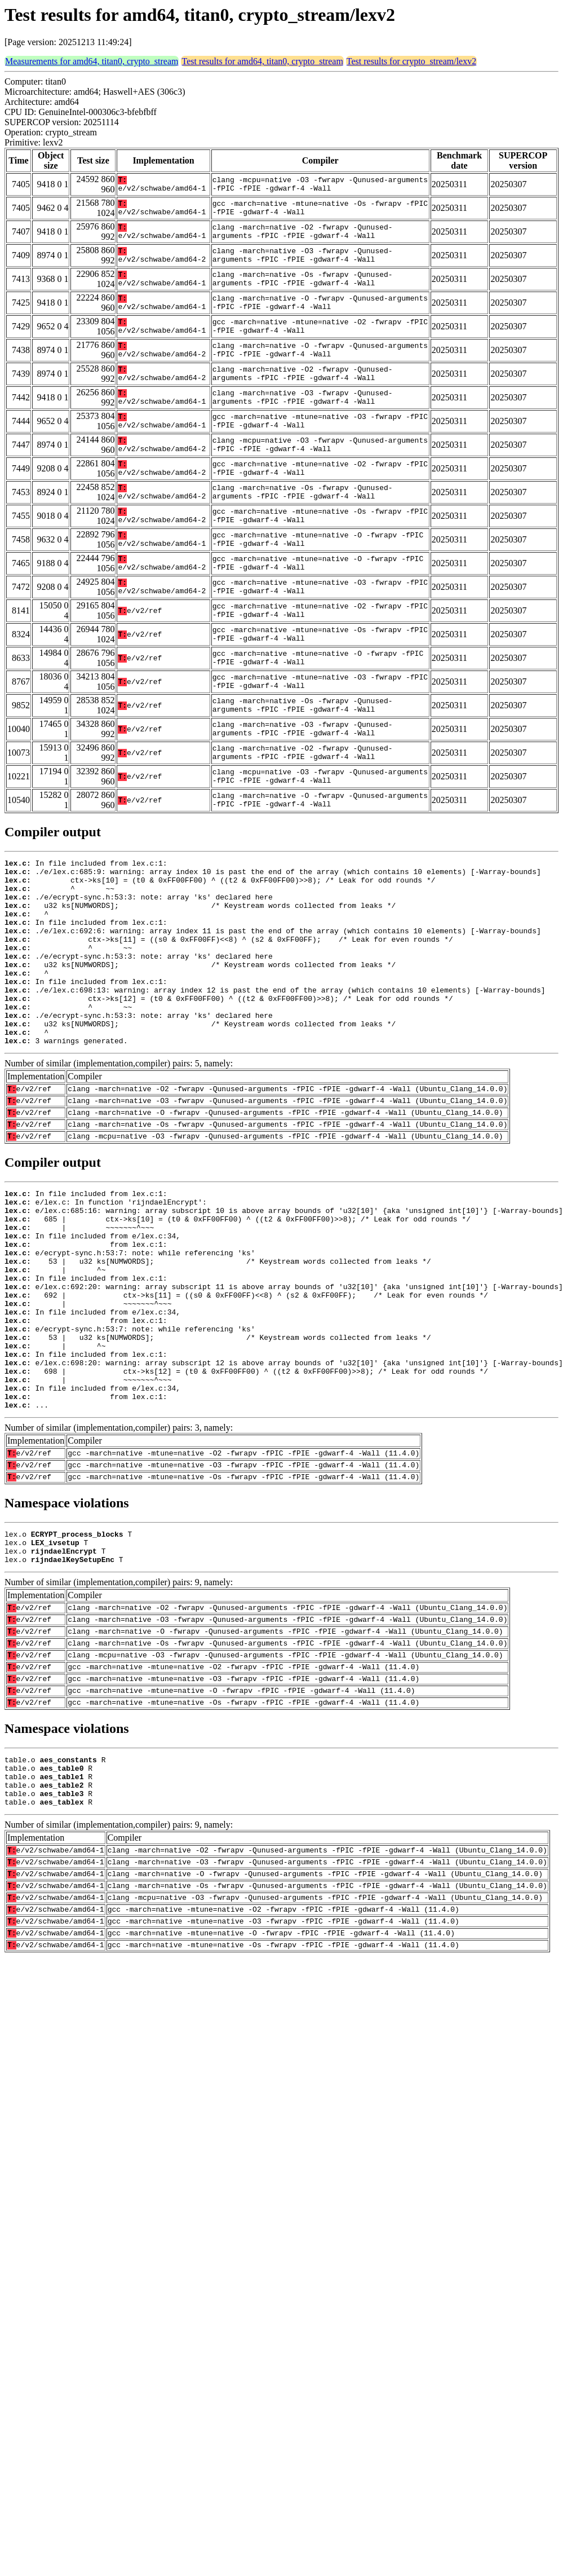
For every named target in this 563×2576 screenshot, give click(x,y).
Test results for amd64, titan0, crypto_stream (262, 61)
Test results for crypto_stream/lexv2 (411, 61)
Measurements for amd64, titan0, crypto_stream (91, 61)
